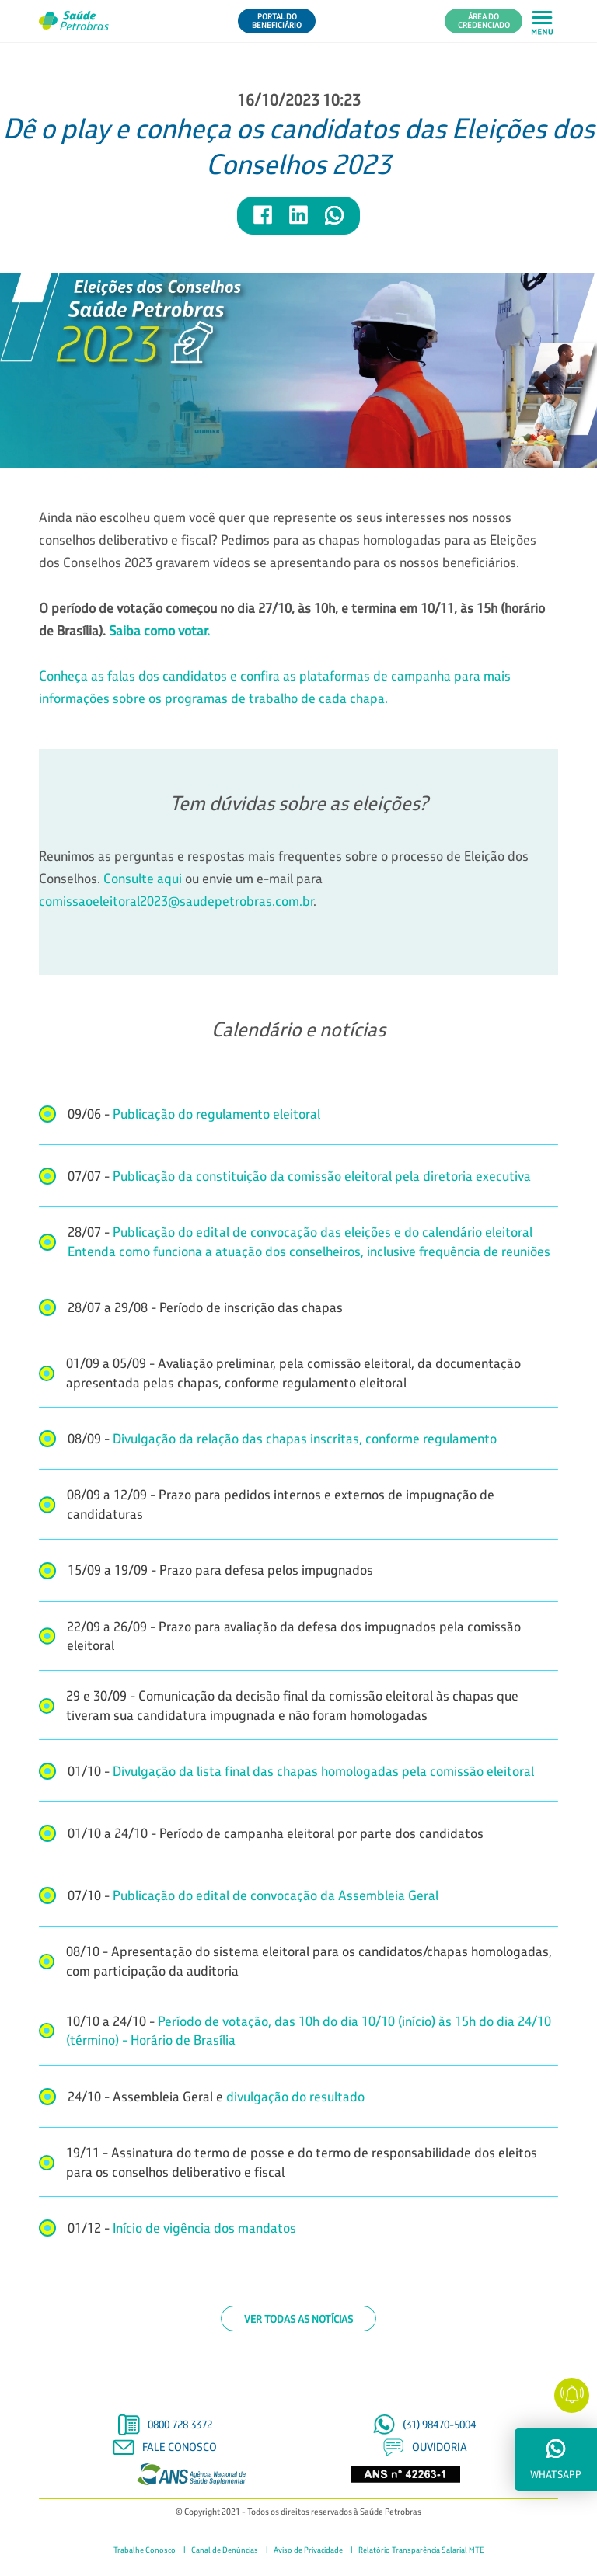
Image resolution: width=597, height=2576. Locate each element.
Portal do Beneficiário (277, 21)
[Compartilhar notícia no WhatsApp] (334, 222)
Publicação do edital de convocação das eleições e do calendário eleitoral (321, 1232)
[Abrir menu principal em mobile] (542, 21)
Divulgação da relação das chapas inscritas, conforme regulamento (305, 1438)
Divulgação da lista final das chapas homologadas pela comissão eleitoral (323, 1771)
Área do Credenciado (484, 21)
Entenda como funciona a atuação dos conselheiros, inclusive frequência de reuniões (309, 1251)
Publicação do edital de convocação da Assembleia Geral (275, 1895)
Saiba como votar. (159, 630)
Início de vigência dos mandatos (204, 2228)
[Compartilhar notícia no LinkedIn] (299, 222)
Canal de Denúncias (224, 2550)
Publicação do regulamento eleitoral (216, 1114)
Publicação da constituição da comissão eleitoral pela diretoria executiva (322, 1176)
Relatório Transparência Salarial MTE (421, 2550)
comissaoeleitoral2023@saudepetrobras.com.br (176, 901)
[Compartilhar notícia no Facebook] (263, 222)
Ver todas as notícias (298, 2318)
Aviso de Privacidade (308, 2550)
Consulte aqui (142, 878)
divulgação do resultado (295, 2096)
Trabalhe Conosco (144, 2550)
